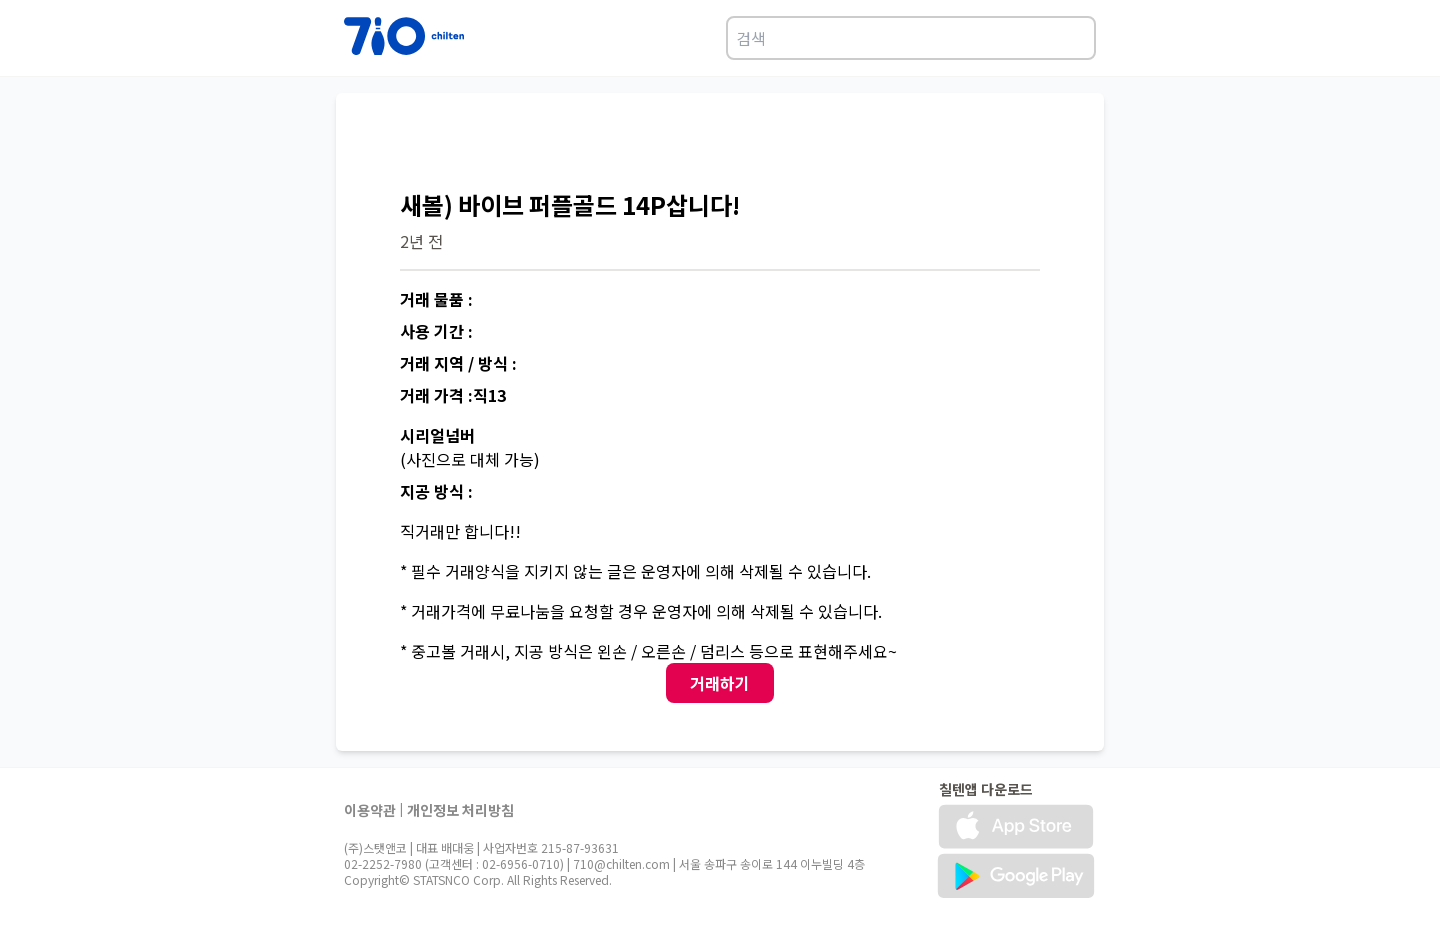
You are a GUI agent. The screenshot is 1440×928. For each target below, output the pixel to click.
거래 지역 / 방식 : (458, 363)
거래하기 (720, 683)
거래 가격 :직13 (453, 395)
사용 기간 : (436, 331)
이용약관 (370, 810)
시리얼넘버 (437, 435)
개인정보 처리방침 (460, 810)
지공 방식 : (436, 491)
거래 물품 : (436, 299)
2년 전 (421, 241)
